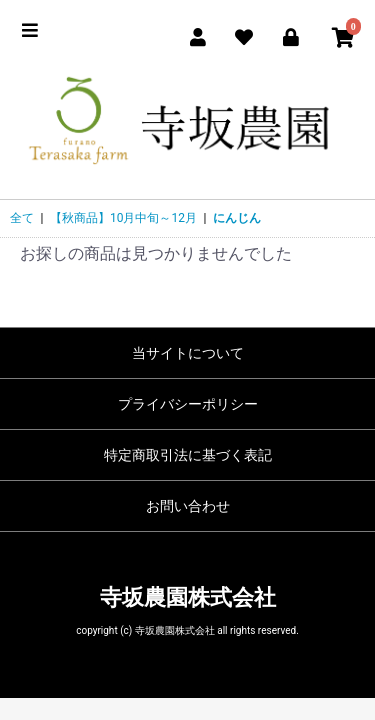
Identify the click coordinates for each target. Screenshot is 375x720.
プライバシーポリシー (188, 404)
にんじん (237, 218)
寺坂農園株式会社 (188, 597)
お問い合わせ (188, 506)
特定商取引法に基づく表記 (188, 455)
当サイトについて (188, 353)
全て (22, 218)
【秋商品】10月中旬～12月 (123, 218)
